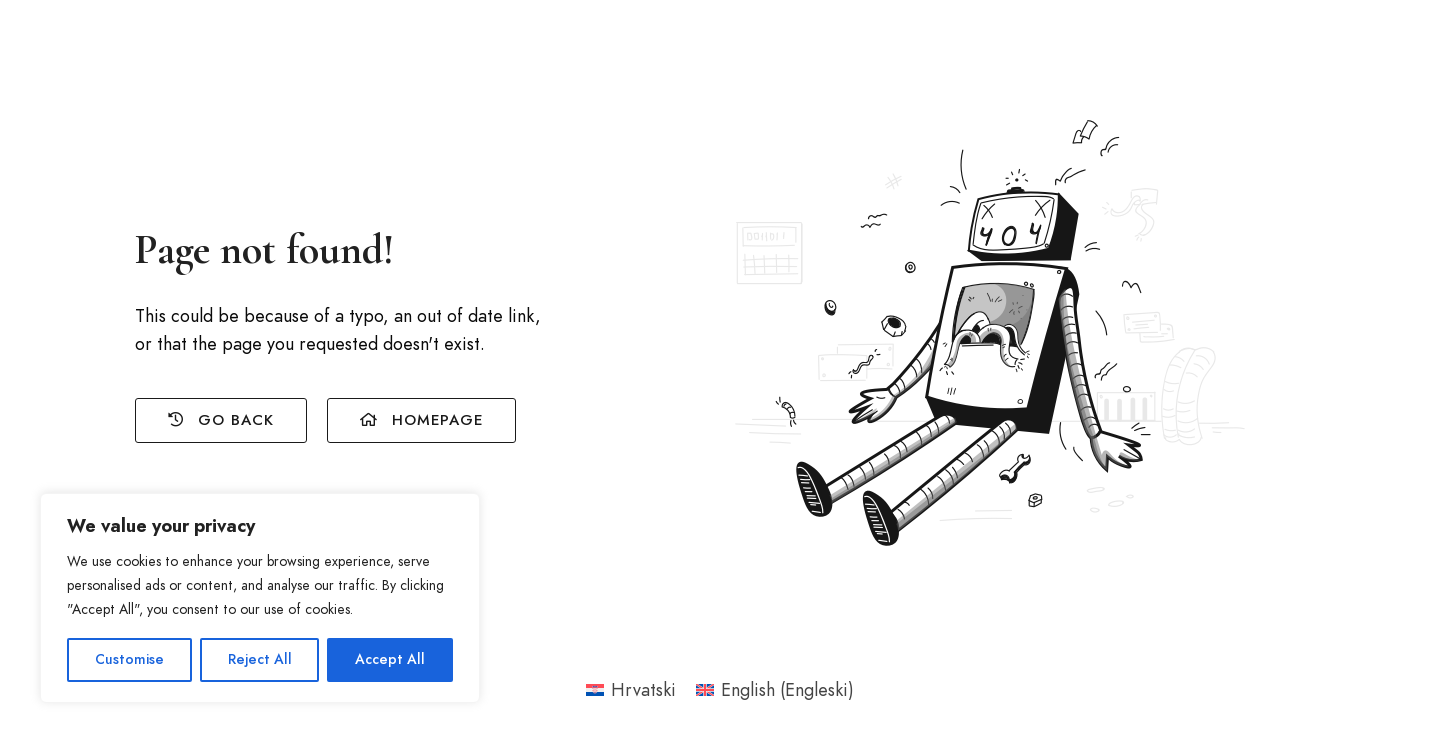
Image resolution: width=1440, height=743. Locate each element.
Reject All (260, 659)
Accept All (390, 659)
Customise (129, 659)
